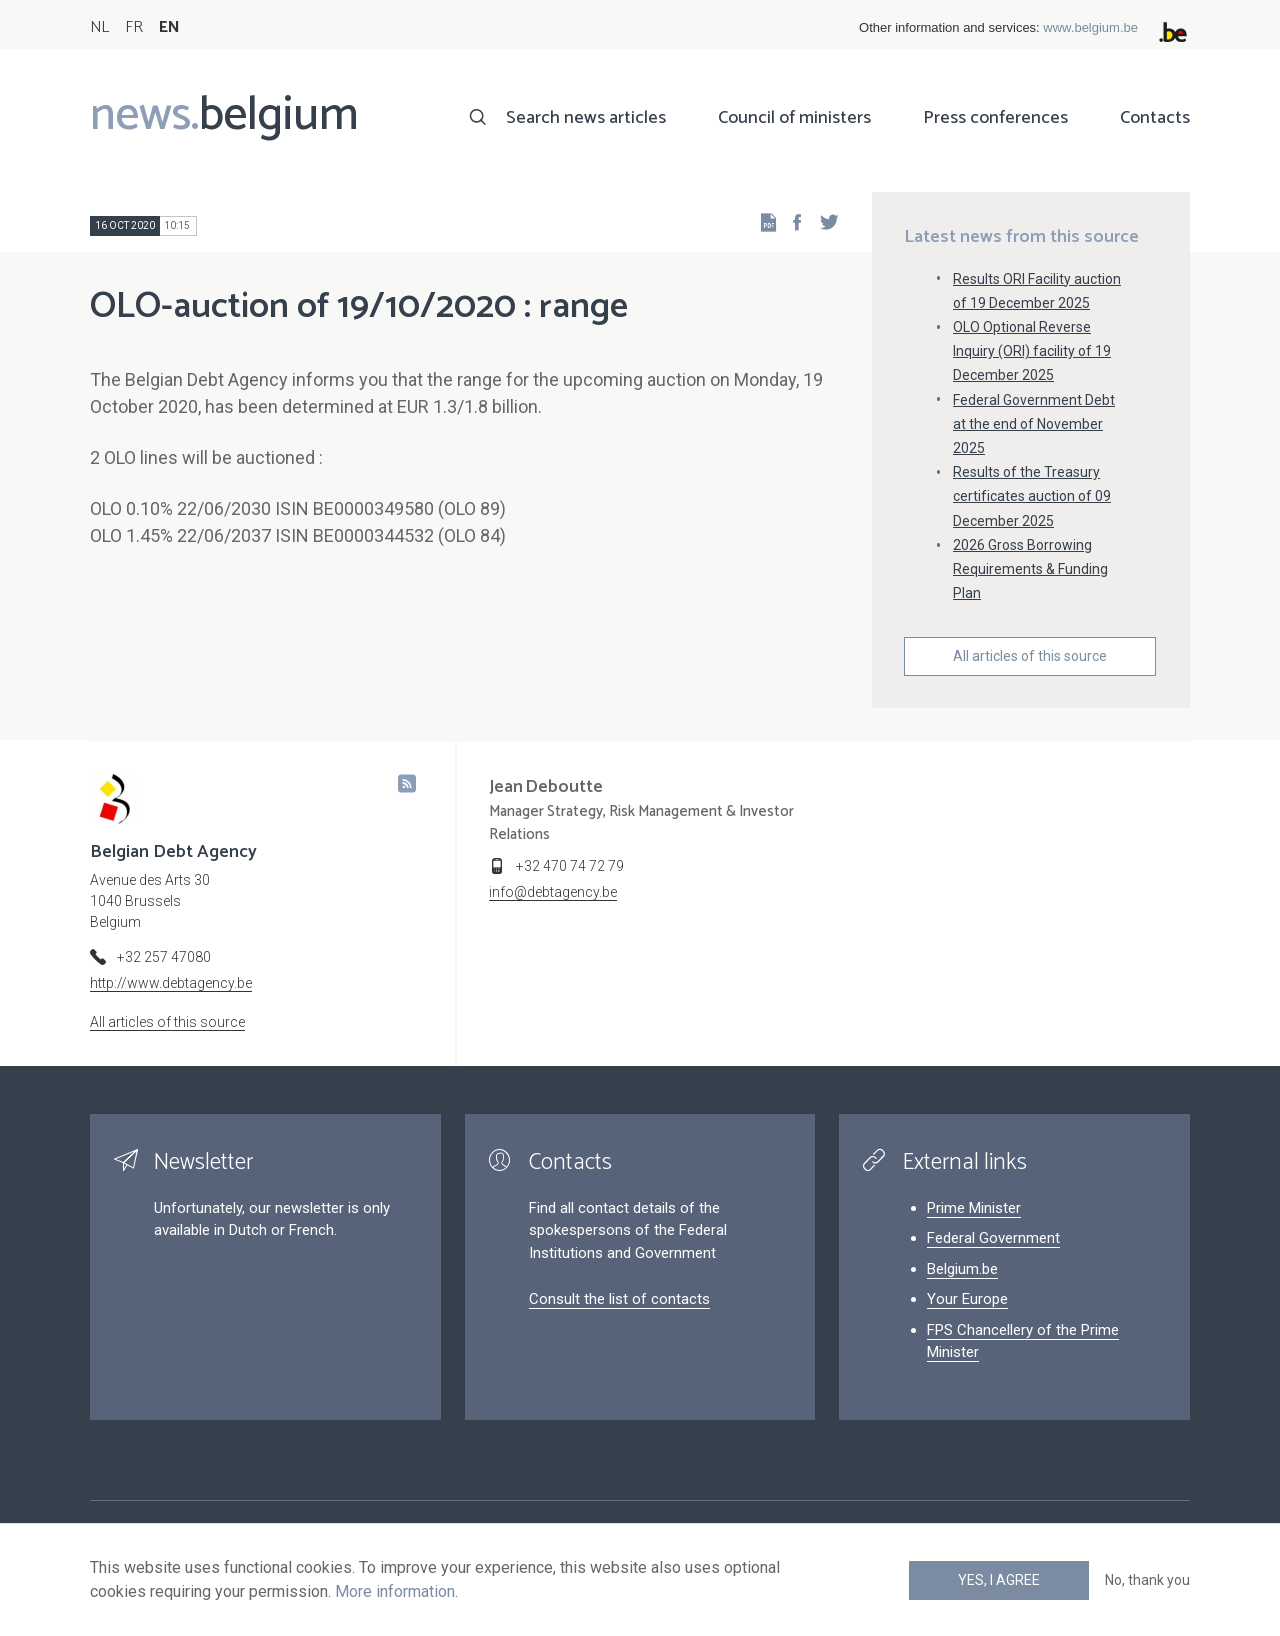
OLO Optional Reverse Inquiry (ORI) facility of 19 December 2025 (1032, 351)
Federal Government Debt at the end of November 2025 (1034, 424)
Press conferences (995, 118)
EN (169, 27)
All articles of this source (1030, 656)
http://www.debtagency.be (171, 983)
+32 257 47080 (164, 957)
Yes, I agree (999, 1580)
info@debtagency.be (553, 892)
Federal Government (993, 1238)
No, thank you (1147, 1580)
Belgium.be (962, 1269)
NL (99, 27)
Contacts (1155, 118)
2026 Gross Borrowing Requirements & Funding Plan (1030, 569)
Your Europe (967, 1299)
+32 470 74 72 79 (570, 866)
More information (395, 1591)
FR (134, 27)
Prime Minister (974, 1208)
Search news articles (586, 118)
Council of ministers (794, 118)
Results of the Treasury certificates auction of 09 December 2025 (1032, 496)
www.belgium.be (1090, 27)
